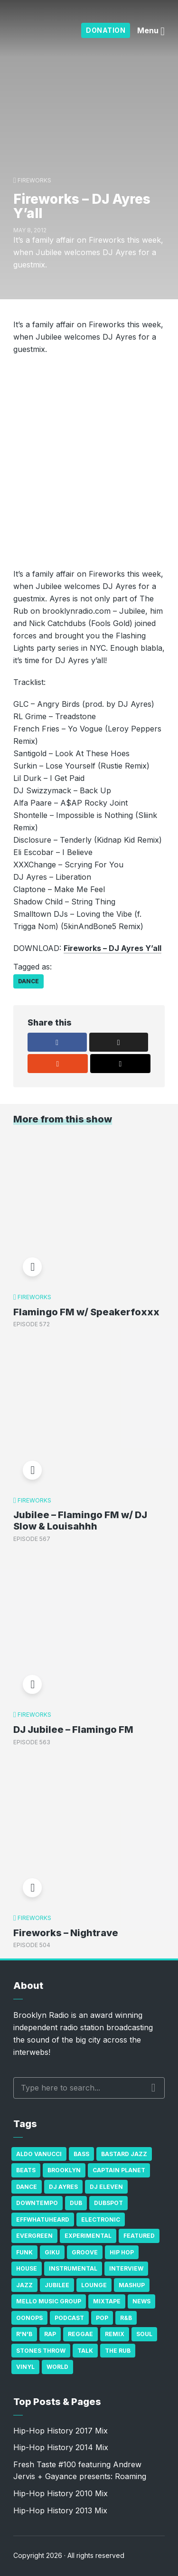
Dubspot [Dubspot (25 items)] (108, 2202)
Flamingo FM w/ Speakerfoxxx (86, 1312)
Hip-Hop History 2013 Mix (60, 2510)
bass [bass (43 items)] (81, 2154)
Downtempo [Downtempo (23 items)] (37, 2202)
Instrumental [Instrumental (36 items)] (73, 2268)
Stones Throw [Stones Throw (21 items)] (41, 2350)
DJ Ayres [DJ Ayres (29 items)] (63, 2186)
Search (153, 2087)
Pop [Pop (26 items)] (102, 2317)
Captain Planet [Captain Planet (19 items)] (119, 2170)
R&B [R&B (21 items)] (126, 2317)
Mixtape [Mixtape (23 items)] (107, 2301)
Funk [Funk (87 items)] (24, 2252)
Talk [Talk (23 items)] (85, 2350)
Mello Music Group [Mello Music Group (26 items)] (48, 2301)
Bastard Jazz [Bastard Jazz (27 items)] (124, 2154)
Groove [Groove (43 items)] (85, 2252)
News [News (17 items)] (141, 2301)
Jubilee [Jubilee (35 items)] (57, 2285)
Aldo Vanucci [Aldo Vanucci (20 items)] (39, 2154)
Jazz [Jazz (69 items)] (24, 2285)
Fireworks (34, 180)
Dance (28, 981)
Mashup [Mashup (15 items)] (132, 2285)
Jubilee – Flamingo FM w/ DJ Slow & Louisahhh (80, 1520)
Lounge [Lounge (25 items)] (94, 2285)
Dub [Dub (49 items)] (76, 2202)
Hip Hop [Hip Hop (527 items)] (122, 2252)
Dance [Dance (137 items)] (26, 2186)
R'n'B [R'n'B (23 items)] (24, 2334)
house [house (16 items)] (26, 2268)
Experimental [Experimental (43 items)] (88, 2235)
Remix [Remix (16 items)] (114, 2334)
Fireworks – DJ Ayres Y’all (112, 948)
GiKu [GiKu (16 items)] (52, 2252)
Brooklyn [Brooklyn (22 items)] (64, 2170)
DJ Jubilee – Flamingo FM (73, 1729)
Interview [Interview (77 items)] (126, 2268)
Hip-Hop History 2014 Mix (60, 2447)
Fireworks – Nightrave (65, 1933)
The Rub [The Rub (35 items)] (118, 2350)
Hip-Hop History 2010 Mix (60, 2493)
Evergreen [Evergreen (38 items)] (34, 2235)
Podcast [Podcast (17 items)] (69, 2317)
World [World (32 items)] (57, 2366)
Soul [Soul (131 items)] (144, 2334)
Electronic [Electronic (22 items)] (100, 2219)
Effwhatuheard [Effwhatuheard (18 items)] (42, 2219)
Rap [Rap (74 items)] (50, 2334)
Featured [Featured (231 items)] (139, 2235)
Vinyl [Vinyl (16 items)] (25, 2366)
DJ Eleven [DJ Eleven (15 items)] (106, 2186)
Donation (105, 30)
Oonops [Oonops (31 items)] (29, 2317)
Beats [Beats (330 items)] (26, 2170)
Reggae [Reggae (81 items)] (80, 2334)
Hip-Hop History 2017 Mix (60, 2430)
